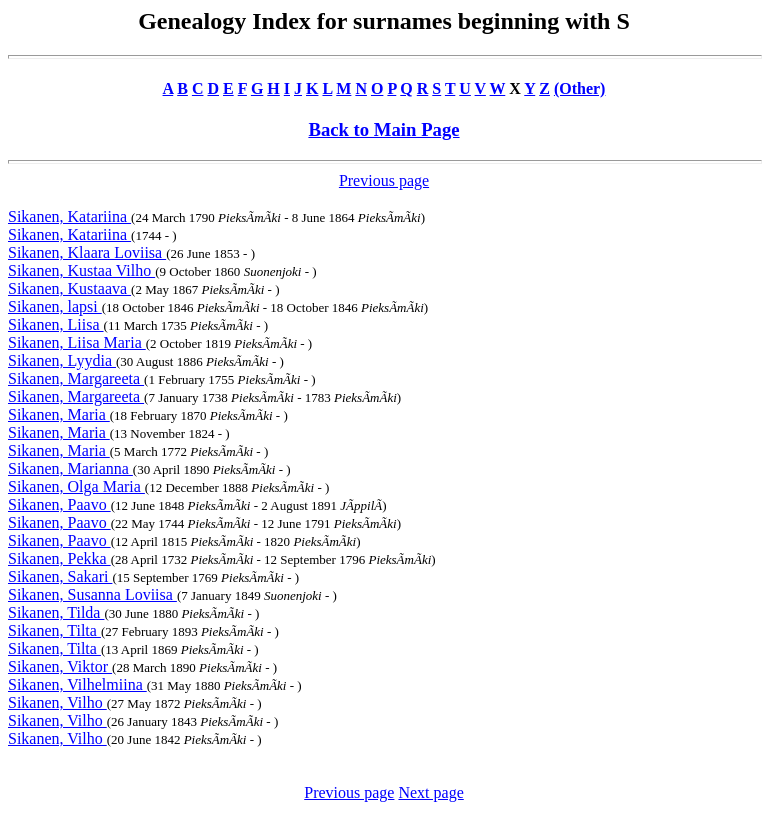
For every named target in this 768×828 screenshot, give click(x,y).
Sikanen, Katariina (69, 216)
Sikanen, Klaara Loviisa (87, 252)
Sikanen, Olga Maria (76, 486)
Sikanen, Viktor (60, 666)
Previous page (384, 180)
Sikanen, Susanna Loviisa (92, 594)
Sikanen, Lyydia (62, 360)
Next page (430, 792)
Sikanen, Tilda (56, 612)
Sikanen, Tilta (54, 630)
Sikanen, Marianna (70, 468)
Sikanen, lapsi (55, 306)
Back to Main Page (383, 129)
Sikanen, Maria (59, 414)
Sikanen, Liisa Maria (77, 342)
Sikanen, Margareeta (76, 378)
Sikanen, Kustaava (69, 288)
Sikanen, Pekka (59, 558)
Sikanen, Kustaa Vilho (81, 270)
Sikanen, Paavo (59, 504)
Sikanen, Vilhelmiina (77, 684)
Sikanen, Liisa (56, 324)
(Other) (580, 88)
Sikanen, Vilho (57, 702)
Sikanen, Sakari (60, 576)
